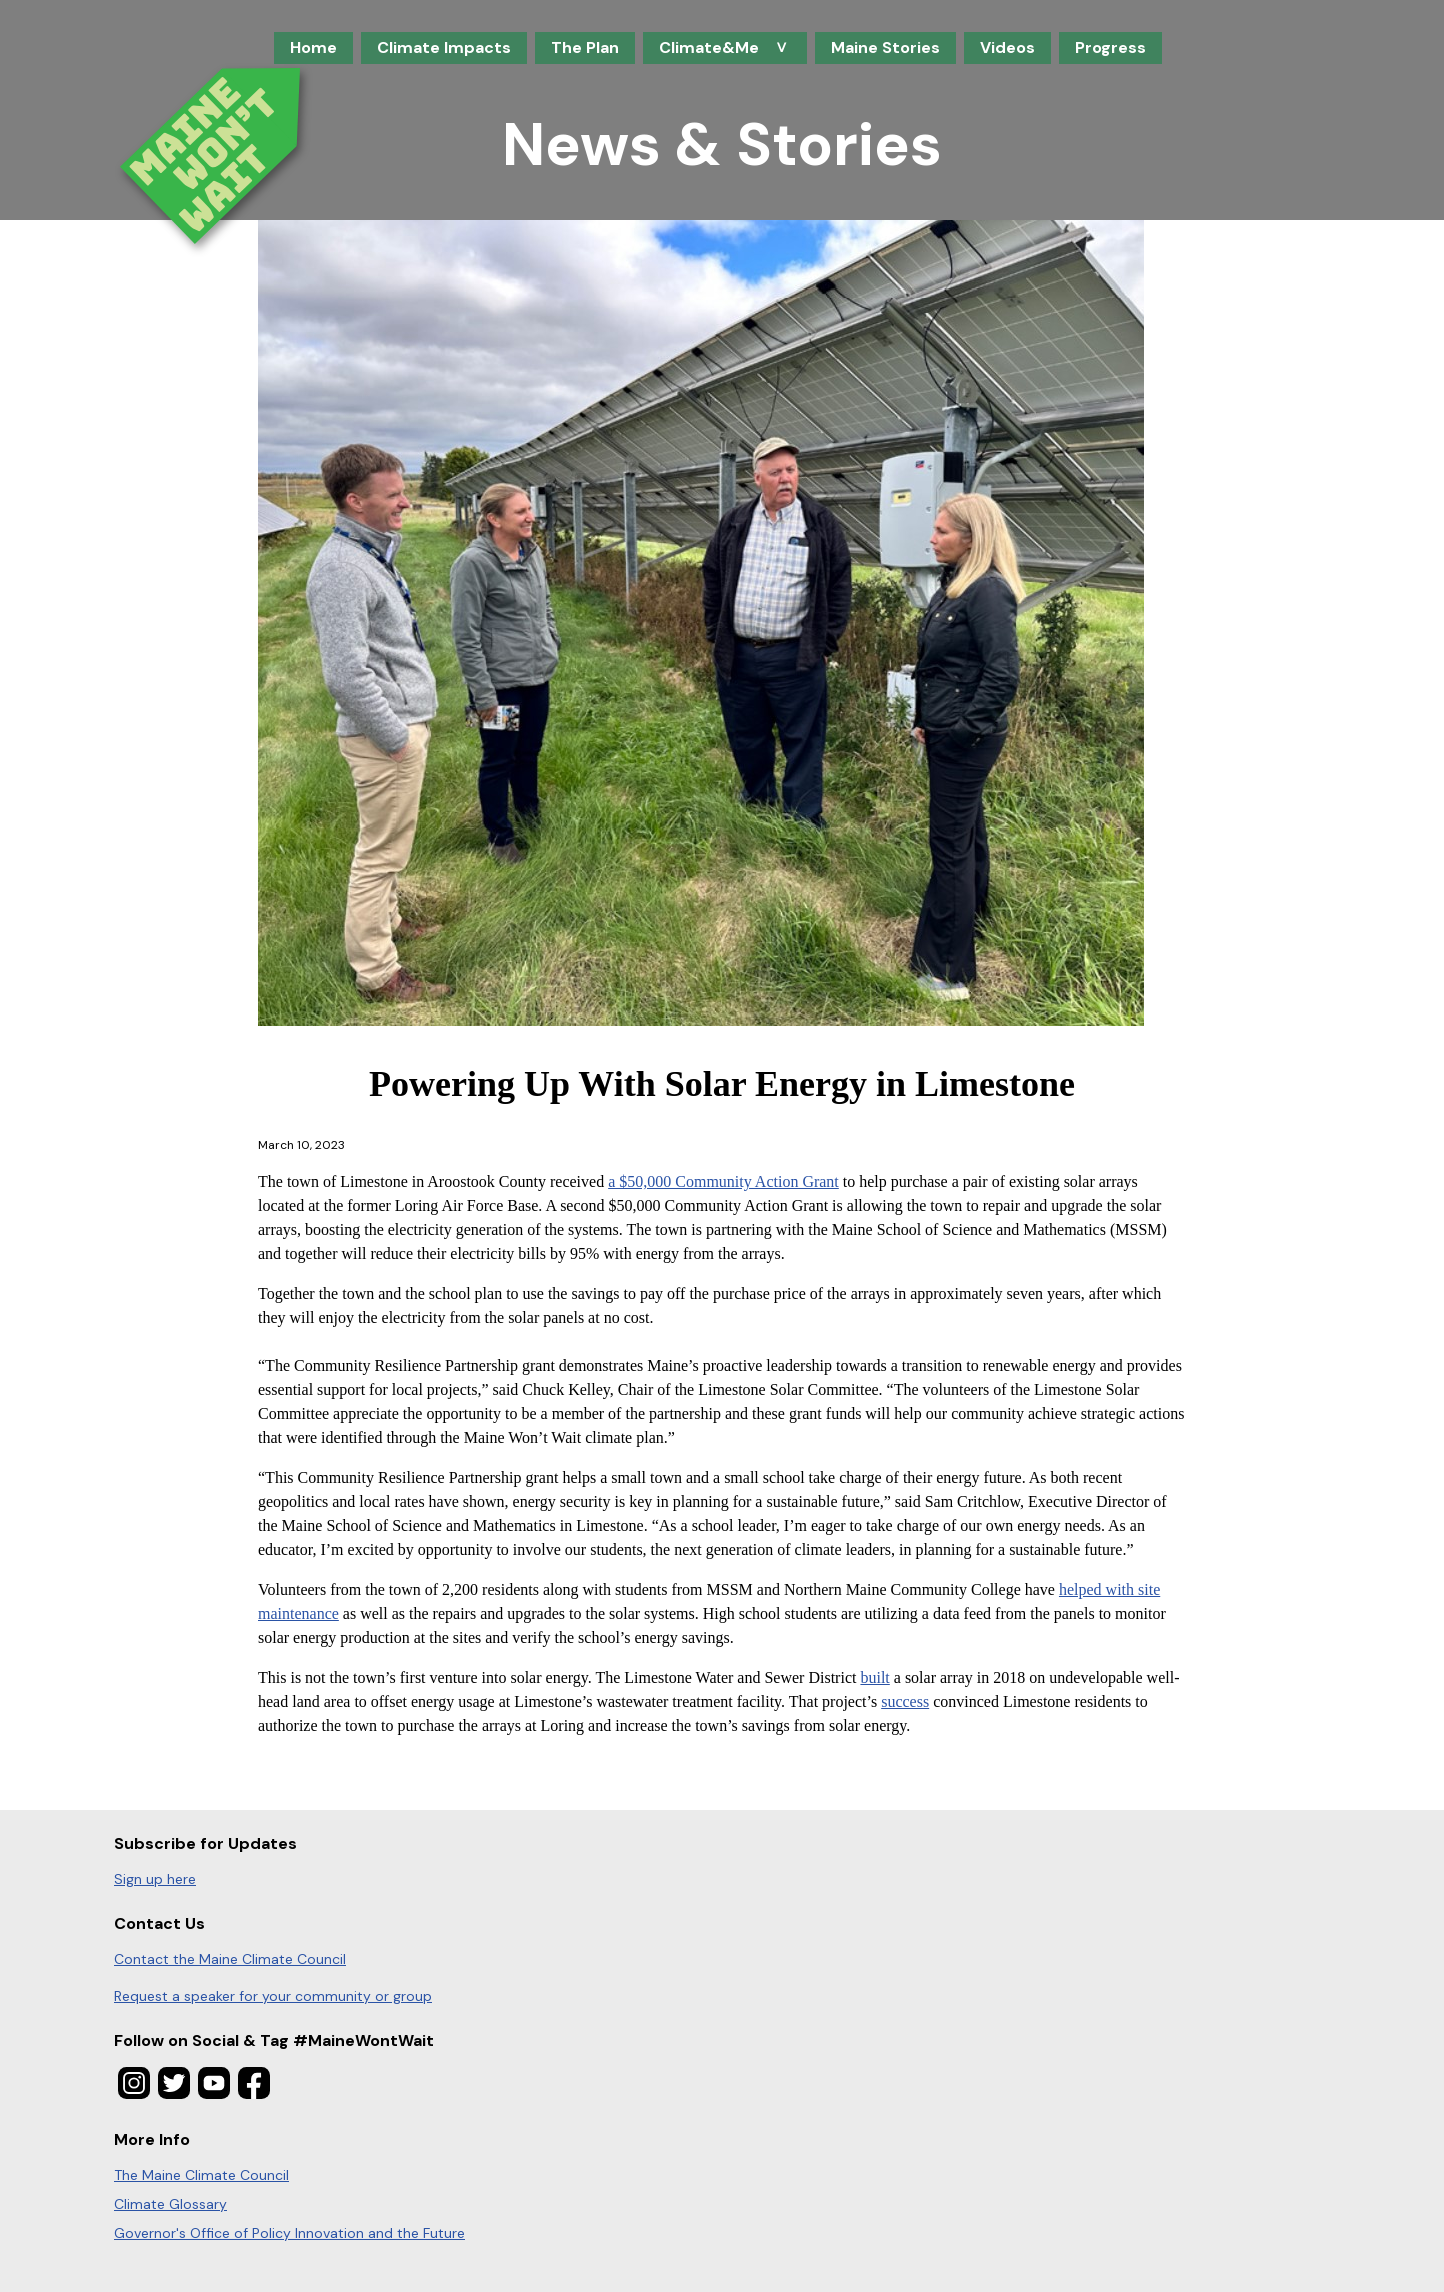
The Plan (585, 47)
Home (313, 47)
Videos (1007, 47)
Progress (1110, 47)
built (874, 1677)
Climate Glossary (170, 2204)
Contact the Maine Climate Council (230, 1959)
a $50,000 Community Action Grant (723, 1181)
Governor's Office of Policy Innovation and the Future (289, 2233)
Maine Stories (885, 47)
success (905, 1701)
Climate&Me (719, 50)
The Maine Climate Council (201, 2175)
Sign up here (155, 1879)
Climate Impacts (444, 47)
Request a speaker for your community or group (273, 1996)
